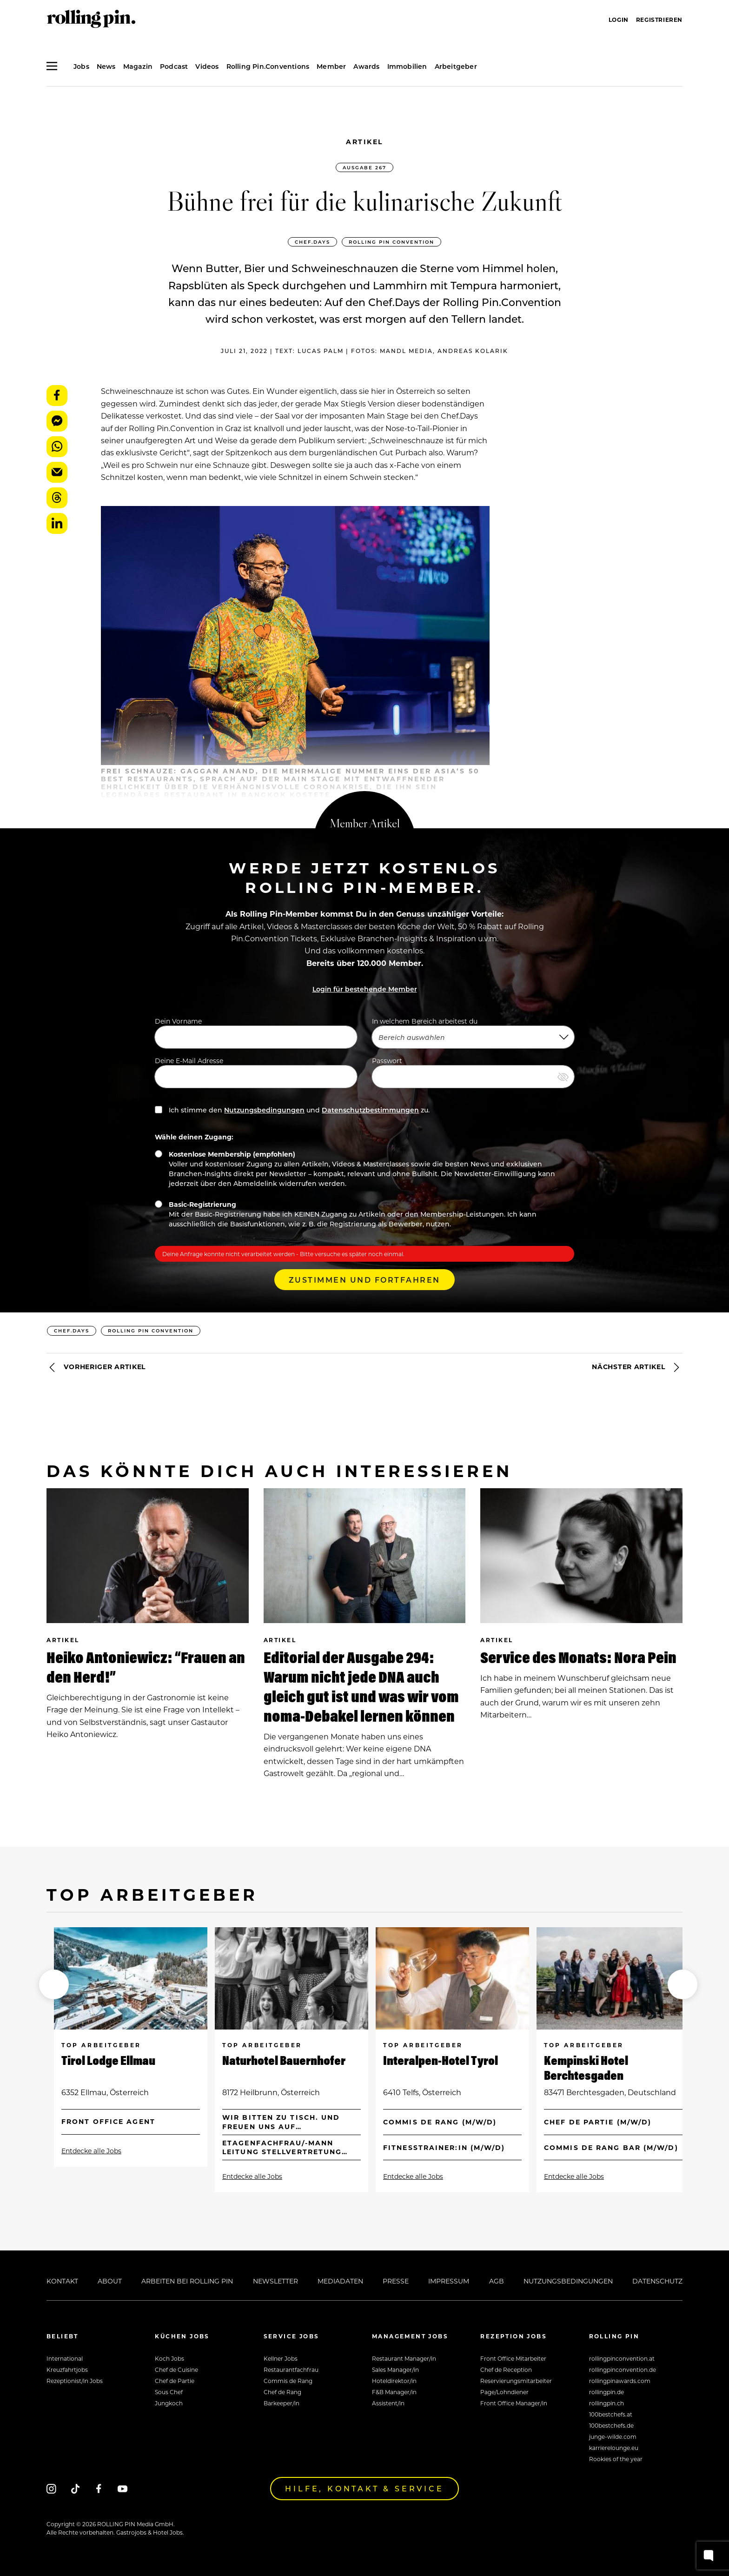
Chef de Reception (506, 2369)
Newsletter (275, 2280)
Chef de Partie (174, 2380)
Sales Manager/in (395, 2369)
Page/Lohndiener (504, 2392)
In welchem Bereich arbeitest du (473, 1032)
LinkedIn (56, 523)
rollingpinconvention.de (622, 2369)
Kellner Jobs (281, 2358)
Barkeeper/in (281, 2403)
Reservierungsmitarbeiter (516, 2380)
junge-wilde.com (612, 2436)
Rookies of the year (616, 2459)
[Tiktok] (75, 2488)
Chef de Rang (282, 2392)
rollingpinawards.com (619, 2380)
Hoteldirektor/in (394, 2380)
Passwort (473, 1072)
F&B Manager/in (394, 2392)
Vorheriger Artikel (96, 1367)
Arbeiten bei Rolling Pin (187, 2280)
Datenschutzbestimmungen (370, 1109)
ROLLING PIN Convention (391, 242)
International (64, 2358)
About (110, 2280)
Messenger (56, 421)
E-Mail (56, 472)
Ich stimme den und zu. (292, 1109)
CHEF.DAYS (312, 242)
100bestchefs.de (611, 2425)
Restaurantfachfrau (291, 2369)
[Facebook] (99, 2488)
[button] (54, 1984)
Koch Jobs (169, 2358)
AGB (496, 2280)
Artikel (364, 142)
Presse (396, 2280)
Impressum (448, 2280)
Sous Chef (169, 2392)
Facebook (56, 395)
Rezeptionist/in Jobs (74, 2380)
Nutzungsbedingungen (264, 1109)
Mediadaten (340, 2280)
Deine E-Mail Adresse (256, 1072)
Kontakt (62, 2280)
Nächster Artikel (637, 1367)
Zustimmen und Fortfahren (364, 1280)
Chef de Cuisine (176, 2369)
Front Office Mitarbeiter (513, 2358)
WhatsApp (56, 446)
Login (619, 19)
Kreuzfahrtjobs (67, 2369)
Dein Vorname (256, 1032)
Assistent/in (388, 2403)
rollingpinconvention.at (622, 2358)
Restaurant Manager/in (404, 2358)
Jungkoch (169, 2403)
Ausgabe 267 (364, 167)
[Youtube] (122, 2488)
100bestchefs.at (610, 2414)
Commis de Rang (288, 2380)
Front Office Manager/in (513, 2403)
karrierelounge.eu (613, 2447)
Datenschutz (657, 2280)
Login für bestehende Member (364, 989)
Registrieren (659, 19)
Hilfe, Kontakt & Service (364, 2488)
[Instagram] (51, 2488)
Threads (56, 497)
